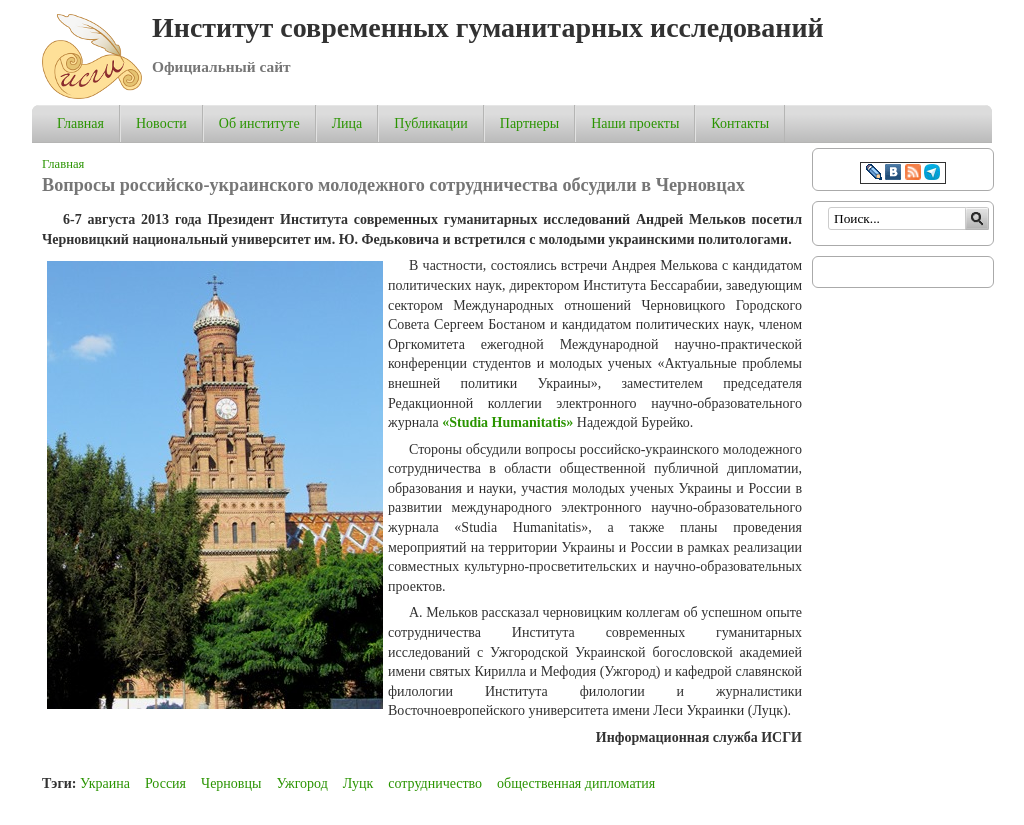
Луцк (358, 783)
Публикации (430, 123)
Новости (161, 123)
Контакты (740, 123)
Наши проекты (635, 123)
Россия (165, 783)
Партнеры (529, 123)
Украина (105, 783)
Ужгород (301, 783)
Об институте (259, 123)
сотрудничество (435, 783)
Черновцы (231, 783)
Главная (80, 123)
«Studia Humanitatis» (507, 422)
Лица (347, 123)
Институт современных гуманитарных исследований (488, 27)
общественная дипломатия (576, 783)
